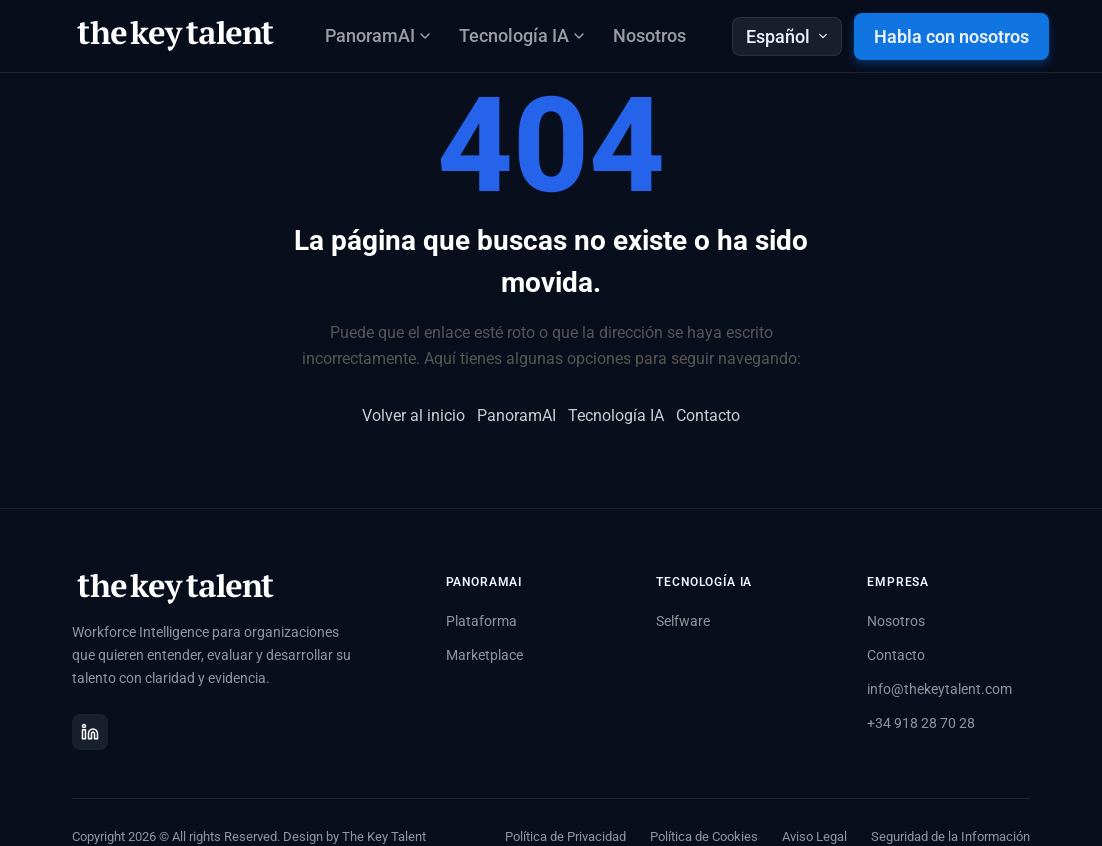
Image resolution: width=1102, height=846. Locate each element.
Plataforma (481, 621)
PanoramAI (516, 415)
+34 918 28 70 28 (921, 723)
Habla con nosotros (951, 36)
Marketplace (484, 655)
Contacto (708, 415)
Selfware (683, 621)
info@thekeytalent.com (939, 689)
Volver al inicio (413, 415)
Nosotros (649, 35)
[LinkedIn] (90, 732)
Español (787, 36)
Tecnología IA (616, 415)
